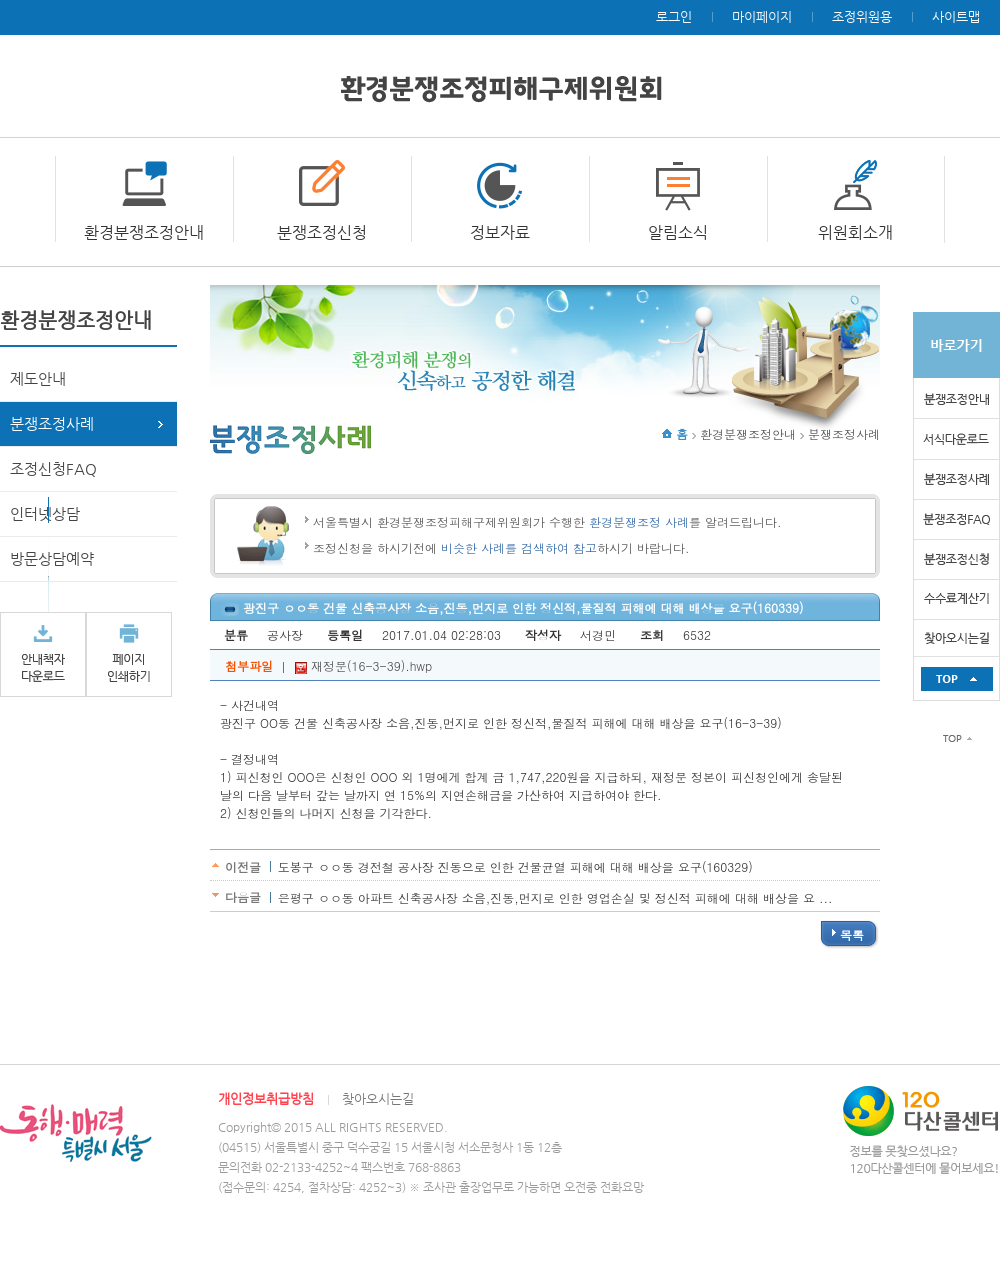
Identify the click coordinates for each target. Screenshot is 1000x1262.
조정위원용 (862, 16)
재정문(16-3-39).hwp (363, 665)
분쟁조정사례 (52, 423)
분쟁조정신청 (322, 232)
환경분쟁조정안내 (144, 232)
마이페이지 (762, 16)
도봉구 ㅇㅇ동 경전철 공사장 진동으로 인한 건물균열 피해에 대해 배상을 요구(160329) (515, 866)
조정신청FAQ (53, 468)
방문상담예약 (52, 558)
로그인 (674, 16)
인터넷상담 (45, 513)
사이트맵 (956, 16)
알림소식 (678, 232)
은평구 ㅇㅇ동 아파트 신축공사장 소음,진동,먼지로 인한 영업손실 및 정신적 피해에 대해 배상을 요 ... (555, 897)
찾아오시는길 (378, 1098)
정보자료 (500, 232)
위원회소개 (855, 232)
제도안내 (38, 378)
